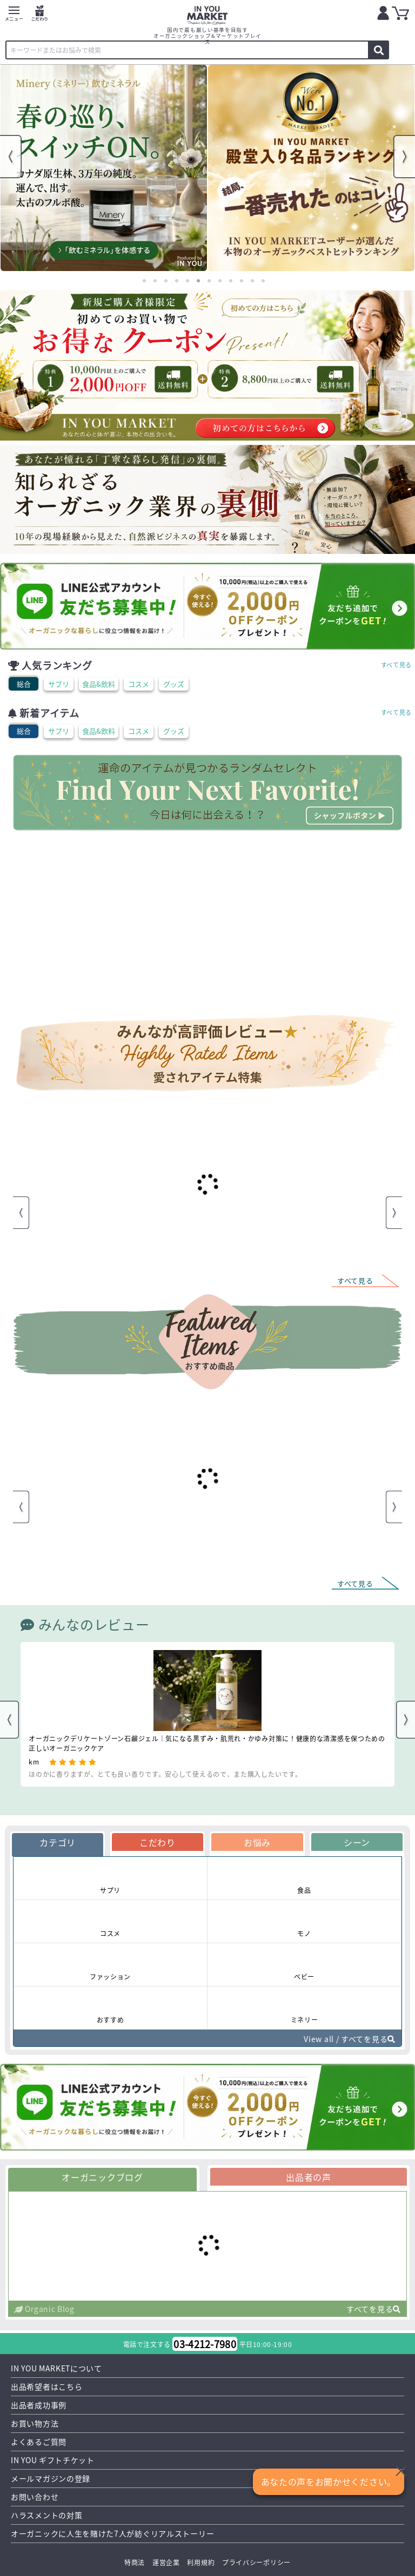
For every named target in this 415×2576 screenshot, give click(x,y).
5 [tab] (187, 280)
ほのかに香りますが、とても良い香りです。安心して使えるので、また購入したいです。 (165, 1774)
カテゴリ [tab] (57, 1842)
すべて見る (396, 664)
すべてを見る (373, 2308)
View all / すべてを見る (350, 2038)
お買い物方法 (34, 2423)
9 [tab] (230, 280)
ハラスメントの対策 (46, 2515)
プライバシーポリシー (256, 2562)
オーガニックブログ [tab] (102, 2177)
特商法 (134, 2562)
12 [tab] (263, 280)
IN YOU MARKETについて (56, 2368)
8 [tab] (220, 280)
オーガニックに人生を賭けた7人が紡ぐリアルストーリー (112, 2533)
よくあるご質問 (38, 2441)
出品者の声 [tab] (308, 2177)
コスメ (138, 684)
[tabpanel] (104, 168)
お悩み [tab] (257, 1842)
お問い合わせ (34, 2496)
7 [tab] (209, 280)
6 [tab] (198, 280)
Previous (11, 156)
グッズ (173, 684)
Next (404, 156)
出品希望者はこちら (46, 2386)
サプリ (58, 684)
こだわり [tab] (157, 1842)
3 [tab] (166, 280)
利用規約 (201, 2562)
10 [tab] (241, 280)
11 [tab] (252, 280)
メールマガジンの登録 (50, 2478)
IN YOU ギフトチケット (53, 2460)
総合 (24, 684)
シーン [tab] (357, 1842)
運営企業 (166, 2562)
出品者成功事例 (38, 2404)
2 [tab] (155, 280)
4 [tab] (176, 280)
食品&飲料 (98, 684)
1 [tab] (144, 280)
